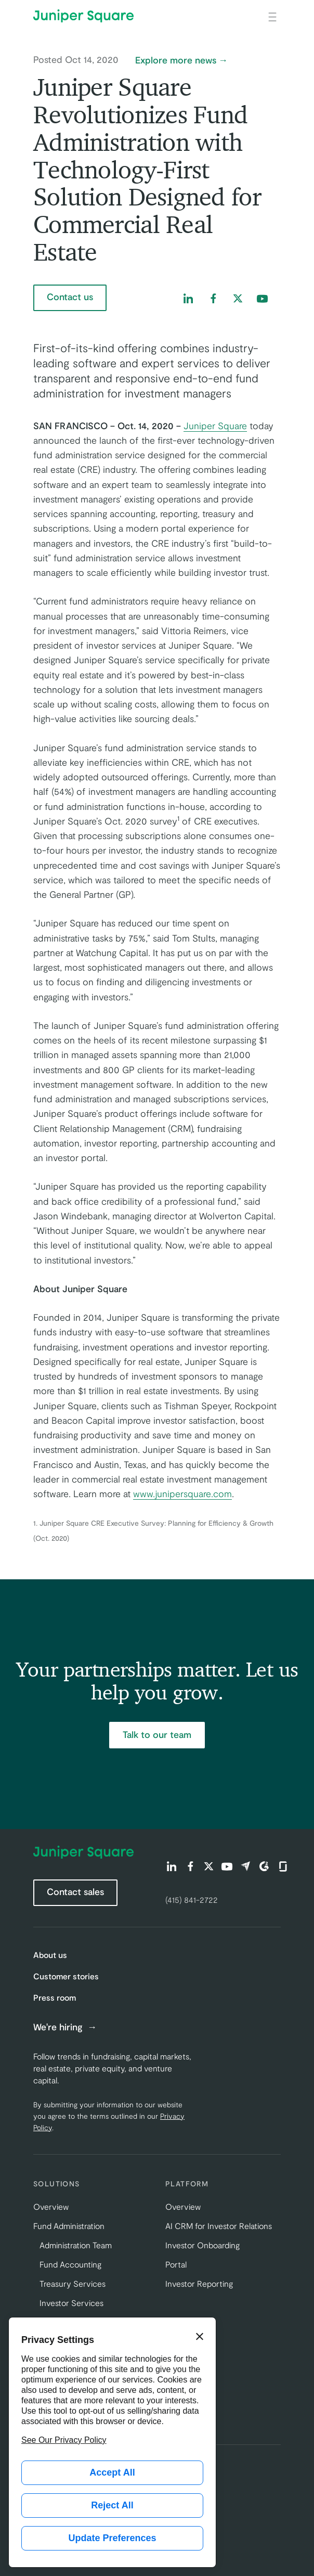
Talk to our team (157, 1734)
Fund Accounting (70, 2264)
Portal (176, 2264)
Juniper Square (215, 425)
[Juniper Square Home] (83, 15)
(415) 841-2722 (191, 1899)
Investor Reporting (199, 2283)
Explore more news (175, 60)
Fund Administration (68, 2226)
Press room (54, 1997)
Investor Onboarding (202, 2245)
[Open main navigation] (272, 15)
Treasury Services (73, 2283)
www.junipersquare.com (182, 1493)
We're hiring (59, 2027)
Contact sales (75, 1891)
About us (50, 1955)
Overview (51, 2206)
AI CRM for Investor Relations (218, 2226)
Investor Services (71, 2303)
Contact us (70, 296)
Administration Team (76, 2245)
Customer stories (66, 1976)
